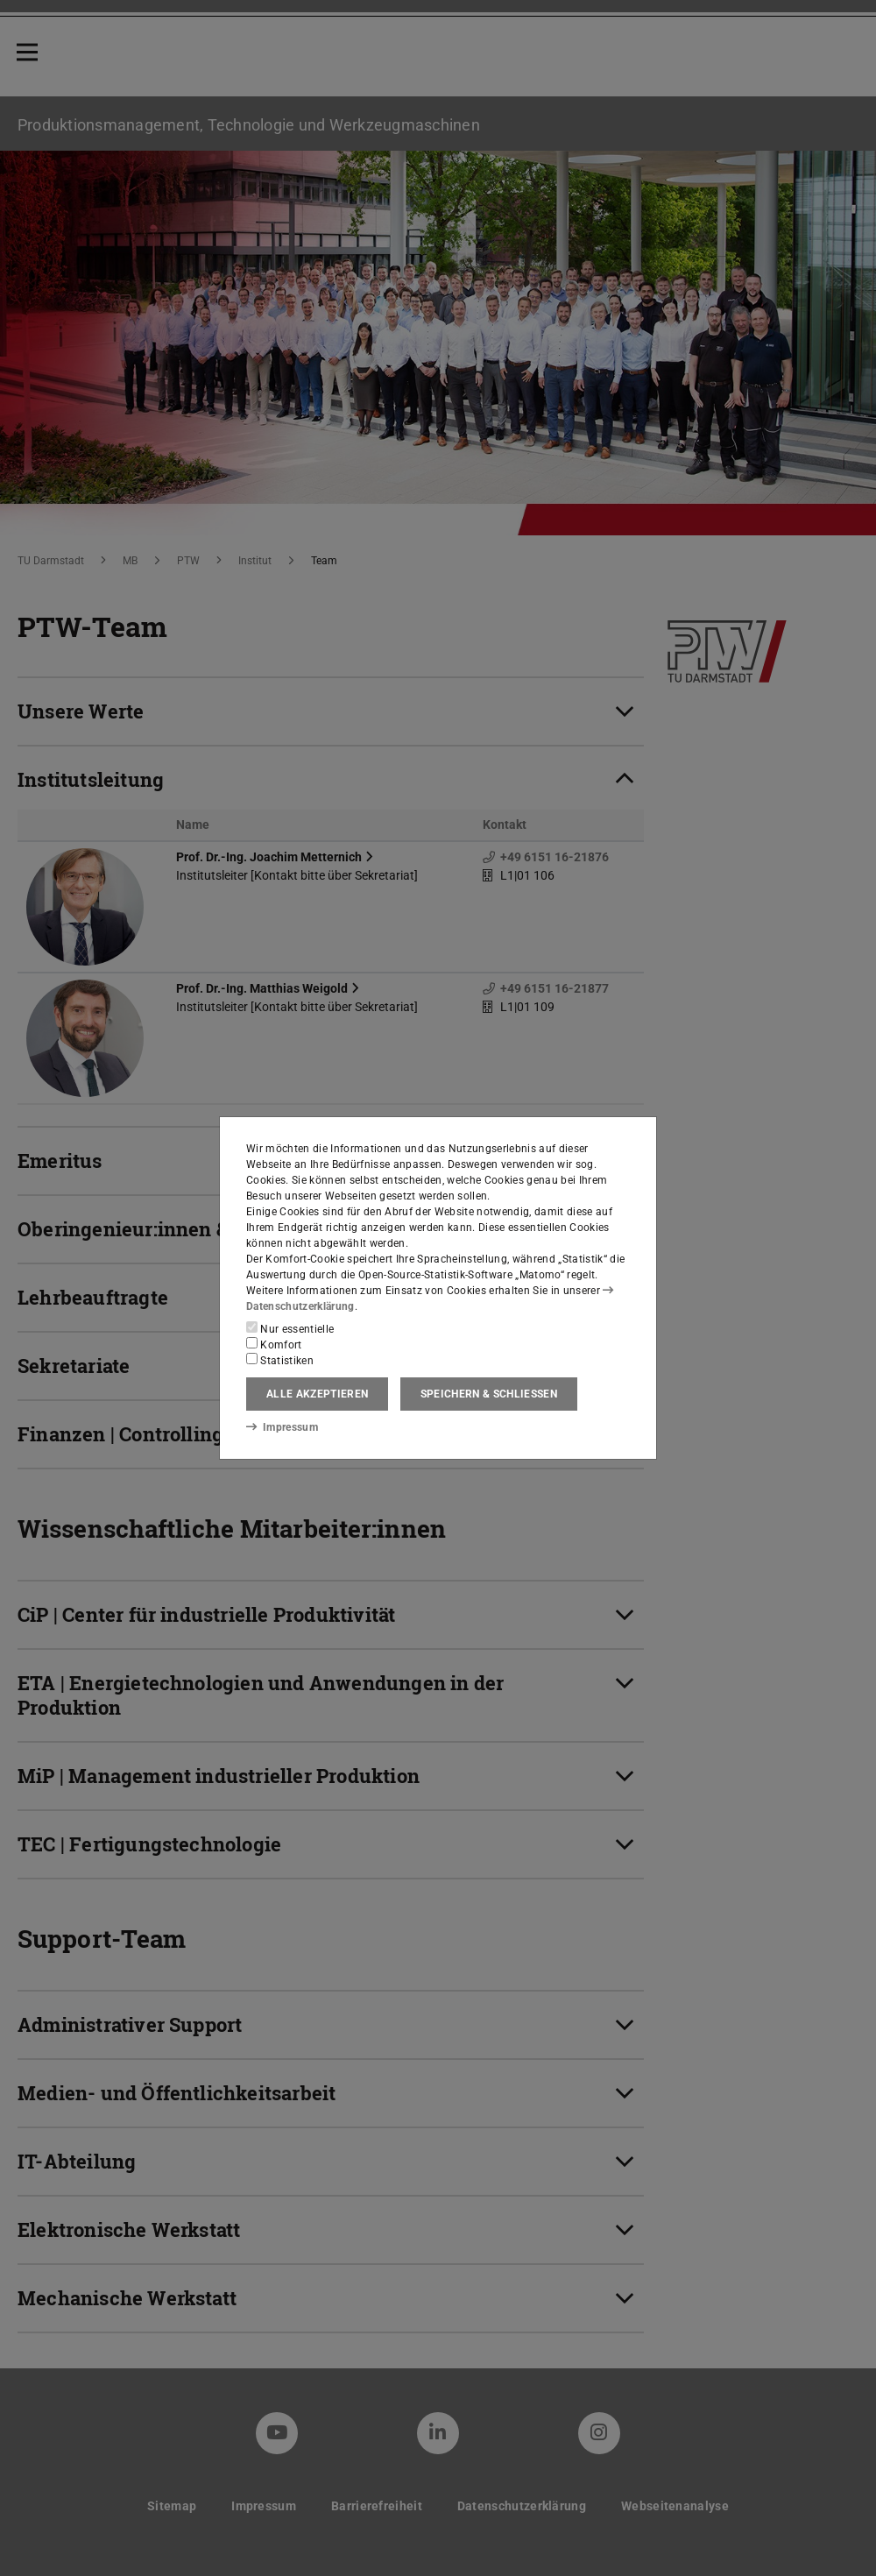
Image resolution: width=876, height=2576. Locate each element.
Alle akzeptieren (317, 1394)
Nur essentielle (290, 1328)
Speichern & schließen (488, 1394)
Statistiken (280, 1360)
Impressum (281, 1426)
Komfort (274, 1344)
